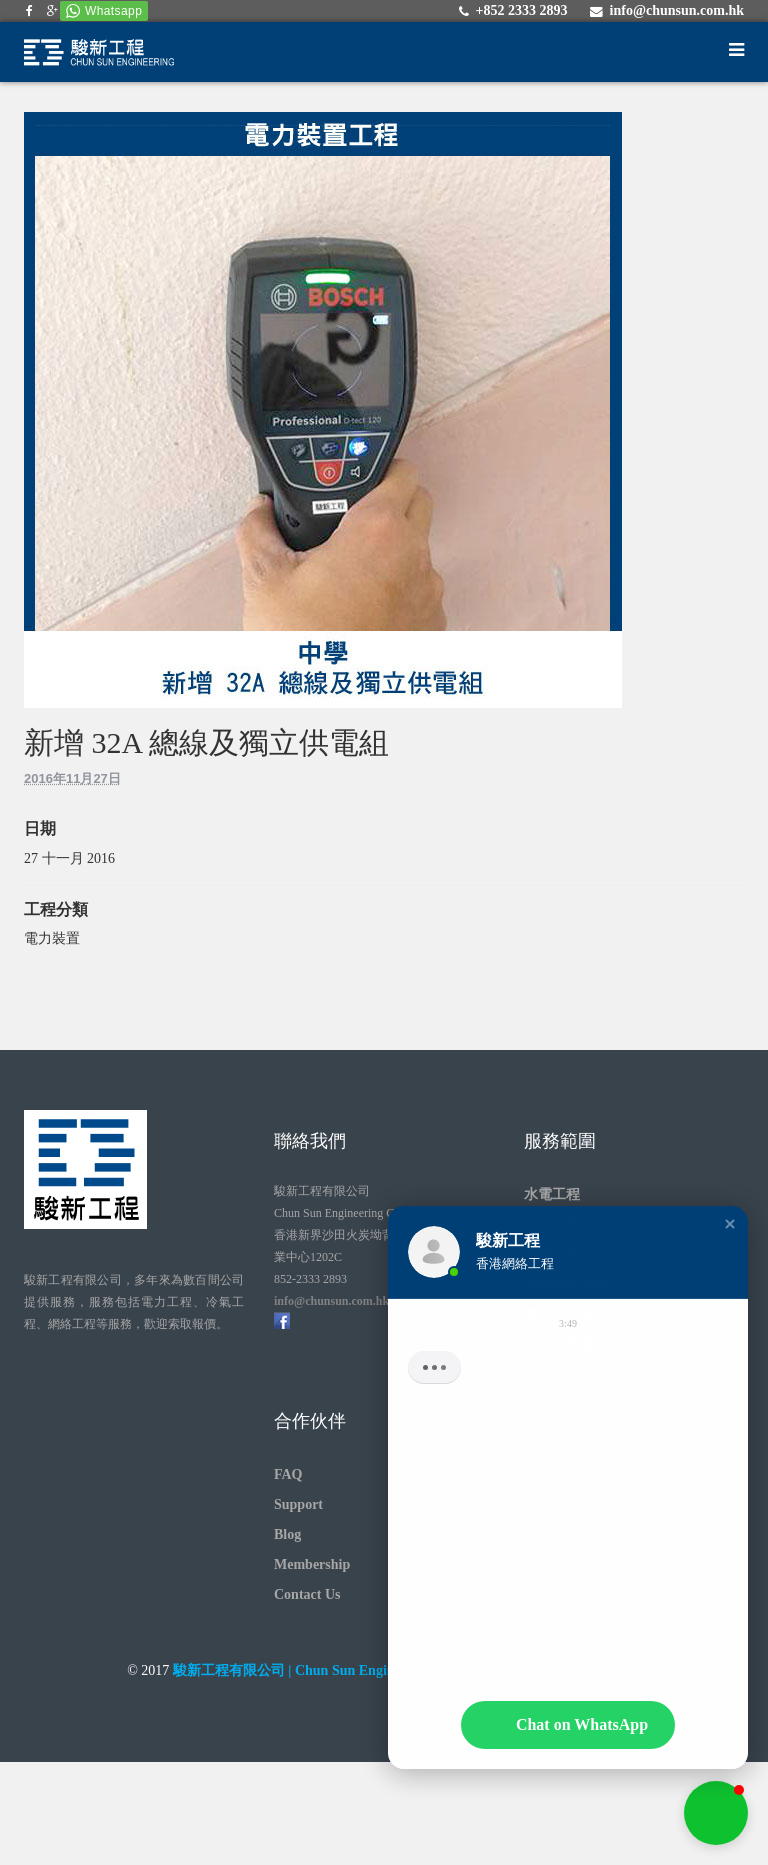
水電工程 (552, 1194)
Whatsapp (113, 11)
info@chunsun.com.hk (677, 10)
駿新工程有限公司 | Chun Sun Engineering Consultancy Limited (367, 1670)
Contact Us (307, 1594)
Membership (312, 1564)
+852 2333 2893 (521, 10)
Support (298, 1504)
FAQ (288, 1474)
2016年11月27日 (72, 778)
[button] (730, 1237)
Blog (287, 1534)
